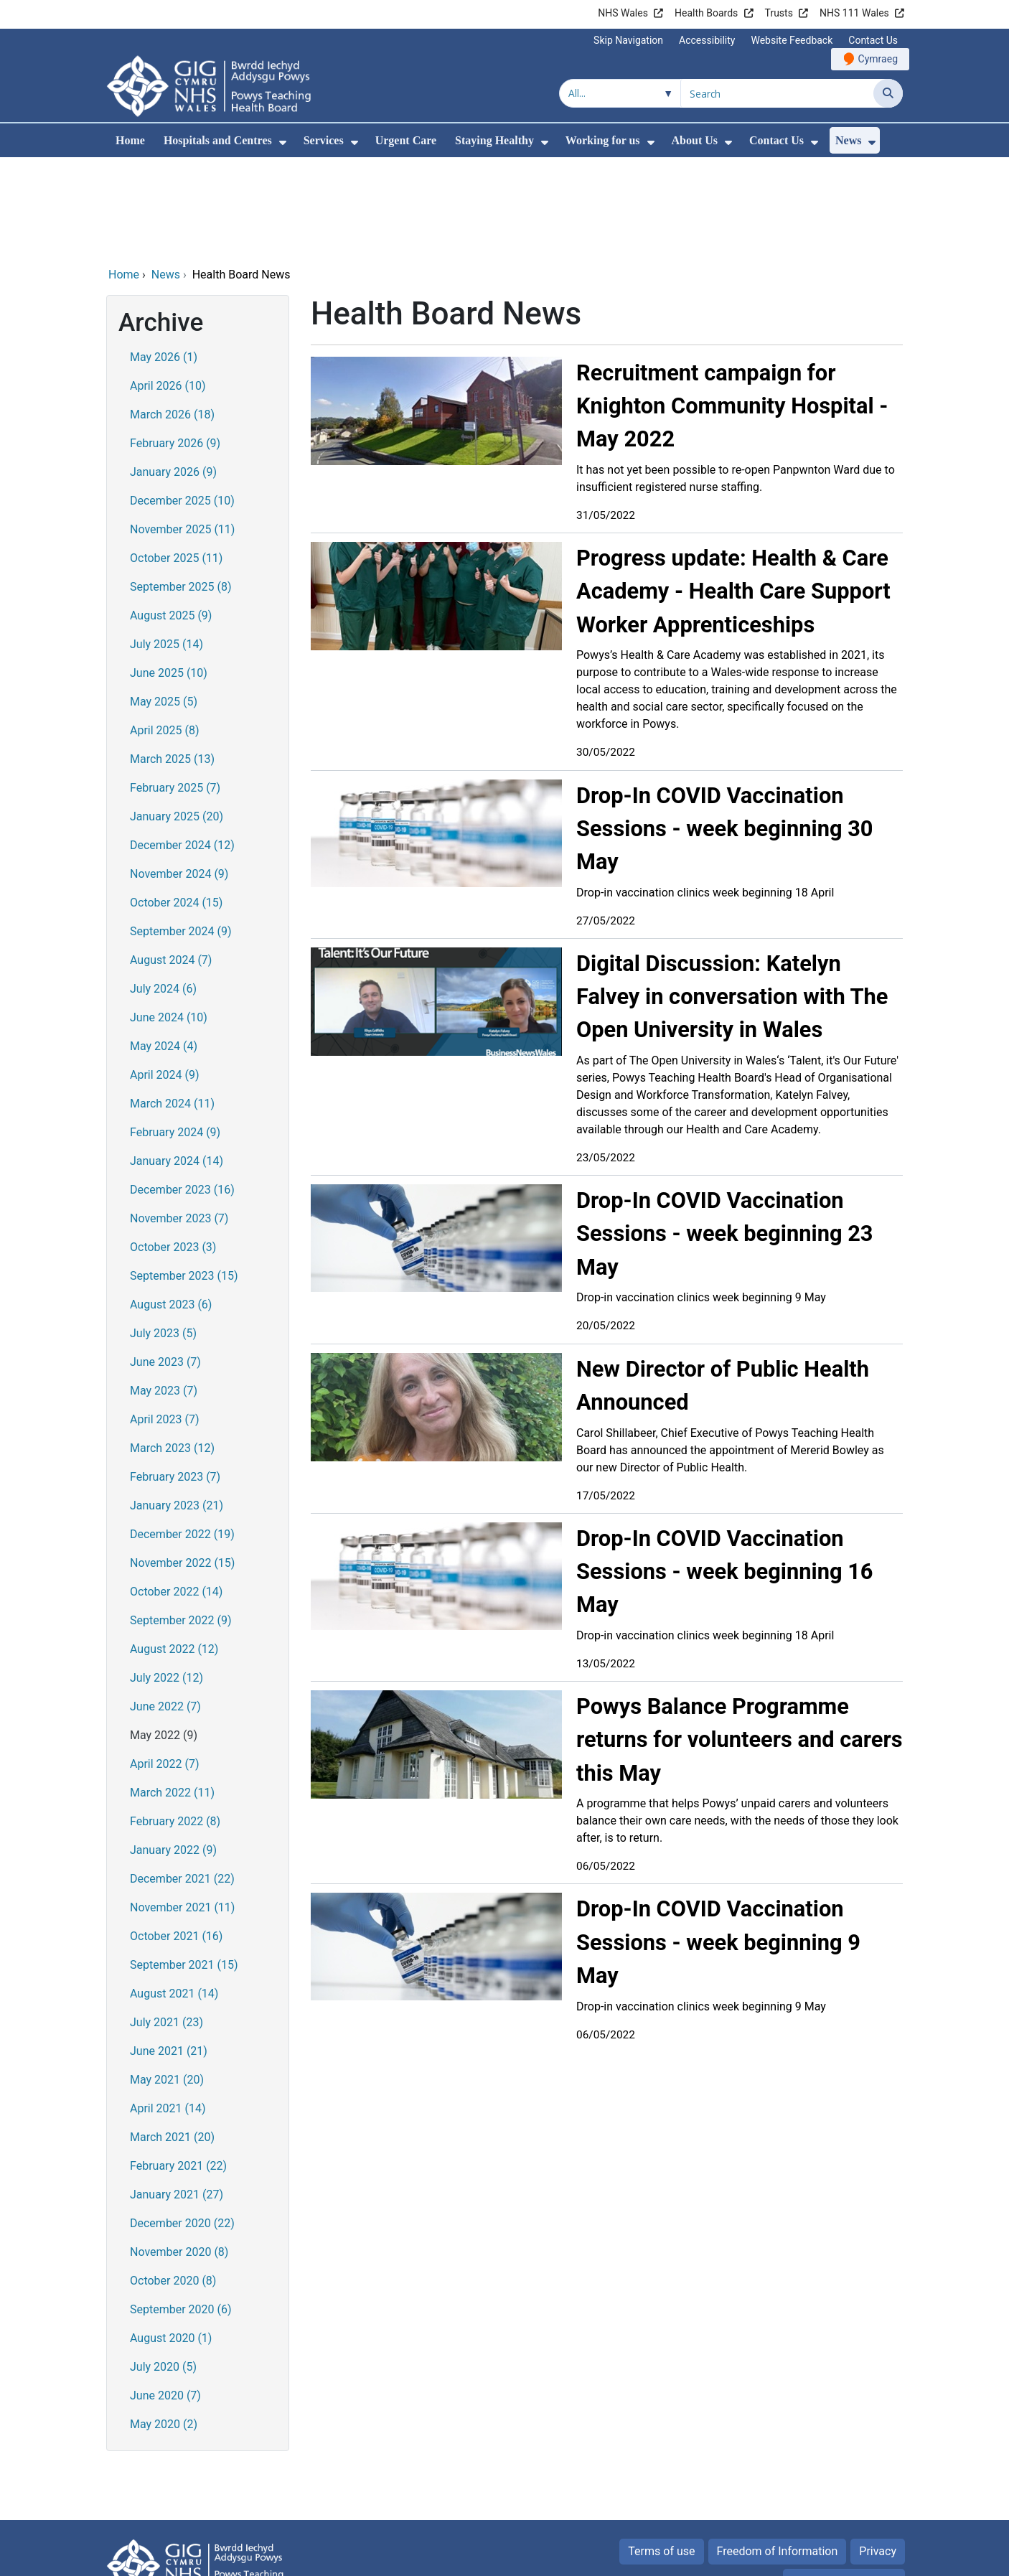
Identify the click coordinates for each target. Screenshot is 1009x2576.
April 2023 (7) (165, 1322)
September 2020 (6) (181, 2212)
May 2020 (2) (163, 2326)
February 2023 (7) (175, 1379)
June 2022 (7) (165, 1609)
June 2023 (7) (165, 1264)
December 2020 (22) (182, 2125)
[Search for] (777, 93)
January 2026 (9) (173, 374)
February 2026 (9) (175, 345)
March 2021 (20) (172, 2039)
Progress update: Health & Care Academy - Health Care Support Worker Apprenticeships (733, 493)
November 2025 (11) (182, 432)
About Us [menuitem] (695, 140)
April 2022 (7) (165, 1666)
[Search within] (620, 93)
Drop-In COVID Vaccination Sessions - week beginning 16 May (724, 1474)
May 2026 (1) (163, 259)
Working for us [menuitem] (602, 140)
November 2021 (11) (182, 1810)
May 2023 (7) (163, 1293)
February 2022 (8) (175, 1723)
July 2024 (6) (163, 891)
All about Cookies (836, 2484)
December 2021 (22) (182, 1781)
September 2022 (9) (181, 1523)
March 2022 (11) (172, 1695)
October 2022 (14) (176, 1494)
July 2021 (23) (166, 1924)
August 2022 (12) (174, 1551)
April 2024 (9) (165, 977)
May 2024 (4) (163, 948)
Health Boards (706, 13)
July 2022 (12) (166, 1580)
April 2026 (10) (168, 288)
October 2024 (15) (176, 805)
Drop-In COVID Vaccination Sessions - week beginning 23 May (724, 1136)
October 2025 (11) (176, 460)
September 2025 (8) (181, 489)
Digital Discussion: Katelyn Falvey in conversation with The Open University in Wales (732, 899)
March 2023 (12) (172, 1350)
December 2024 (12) (182, 747)
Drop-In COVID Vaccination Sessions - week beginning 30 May (724, 731)
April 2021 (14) (168, 2011)
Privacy (877, 2453)
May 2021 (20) (167, 1982)
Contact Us (873, 40)
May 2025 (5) (163, 604)
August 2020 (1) (171, 2240)
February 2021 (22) (178, 2068)
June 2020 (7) (165, 2298)
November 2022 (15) (182, 1465)
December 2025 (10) (182, 403)
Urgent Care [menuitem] (405, 140)
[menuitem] (283, 142)
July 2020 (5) (163, 2269)
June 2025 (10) (168, 575)
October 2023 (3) (173, 1149)
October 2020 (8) (173, 2183)
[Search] (888, 93)
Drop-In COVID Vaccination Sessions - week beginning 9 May (718, 1844)
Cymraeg (878, 59)
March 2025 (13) (172, 661)
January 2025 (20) (176, 719)
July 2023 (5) (163, 1235)
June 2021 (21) (168, 1953)
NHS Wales (623, 13)
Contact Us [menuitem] (776, 140)
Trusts (779, 13)
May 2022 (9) (163, 1637)
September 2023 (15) (184, 1178)
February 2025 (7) (175, 690)
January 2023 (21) (176, 1408)
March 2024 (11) (172, 1006)
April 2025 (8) (165, 633)
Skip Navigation (628, 40)
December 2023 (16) (182, 1092)
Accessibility (707, 40)
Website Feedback (791, 40)
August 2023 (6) (171, 1207)
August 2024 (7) (171, 862)
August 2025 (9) (171, 518)
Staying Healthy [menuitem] (494, 140)
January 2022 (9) (173, 1752)
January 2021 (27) (176, 2097)
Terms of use (661, 2453)
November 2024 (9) (179, 776)
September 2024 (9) (181, 833)
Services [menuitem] (324, 140)
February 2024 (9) (175, 1034)
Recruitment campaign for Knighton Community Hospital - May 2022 (732, 308)
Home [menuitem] (130, 140)
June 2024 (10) (168, 920)
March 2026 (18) (172, 317)
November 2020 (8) (179, 2154)
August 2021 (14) (174, 1896)
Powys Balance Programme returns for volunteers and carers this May (739, 1642)
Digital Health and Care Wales (812, 2558)
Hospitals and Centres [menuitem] (218, 140)
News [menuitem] (848, 140)
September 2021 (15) (184, 1867)
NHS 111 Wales (854, 13)
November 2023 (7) (179, 1121)
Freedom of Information (777, 2453)
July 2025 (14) (166, 546)
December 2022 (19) (182, 1436)
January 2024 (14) (176, 1063)
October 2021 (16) (176, 1838)
